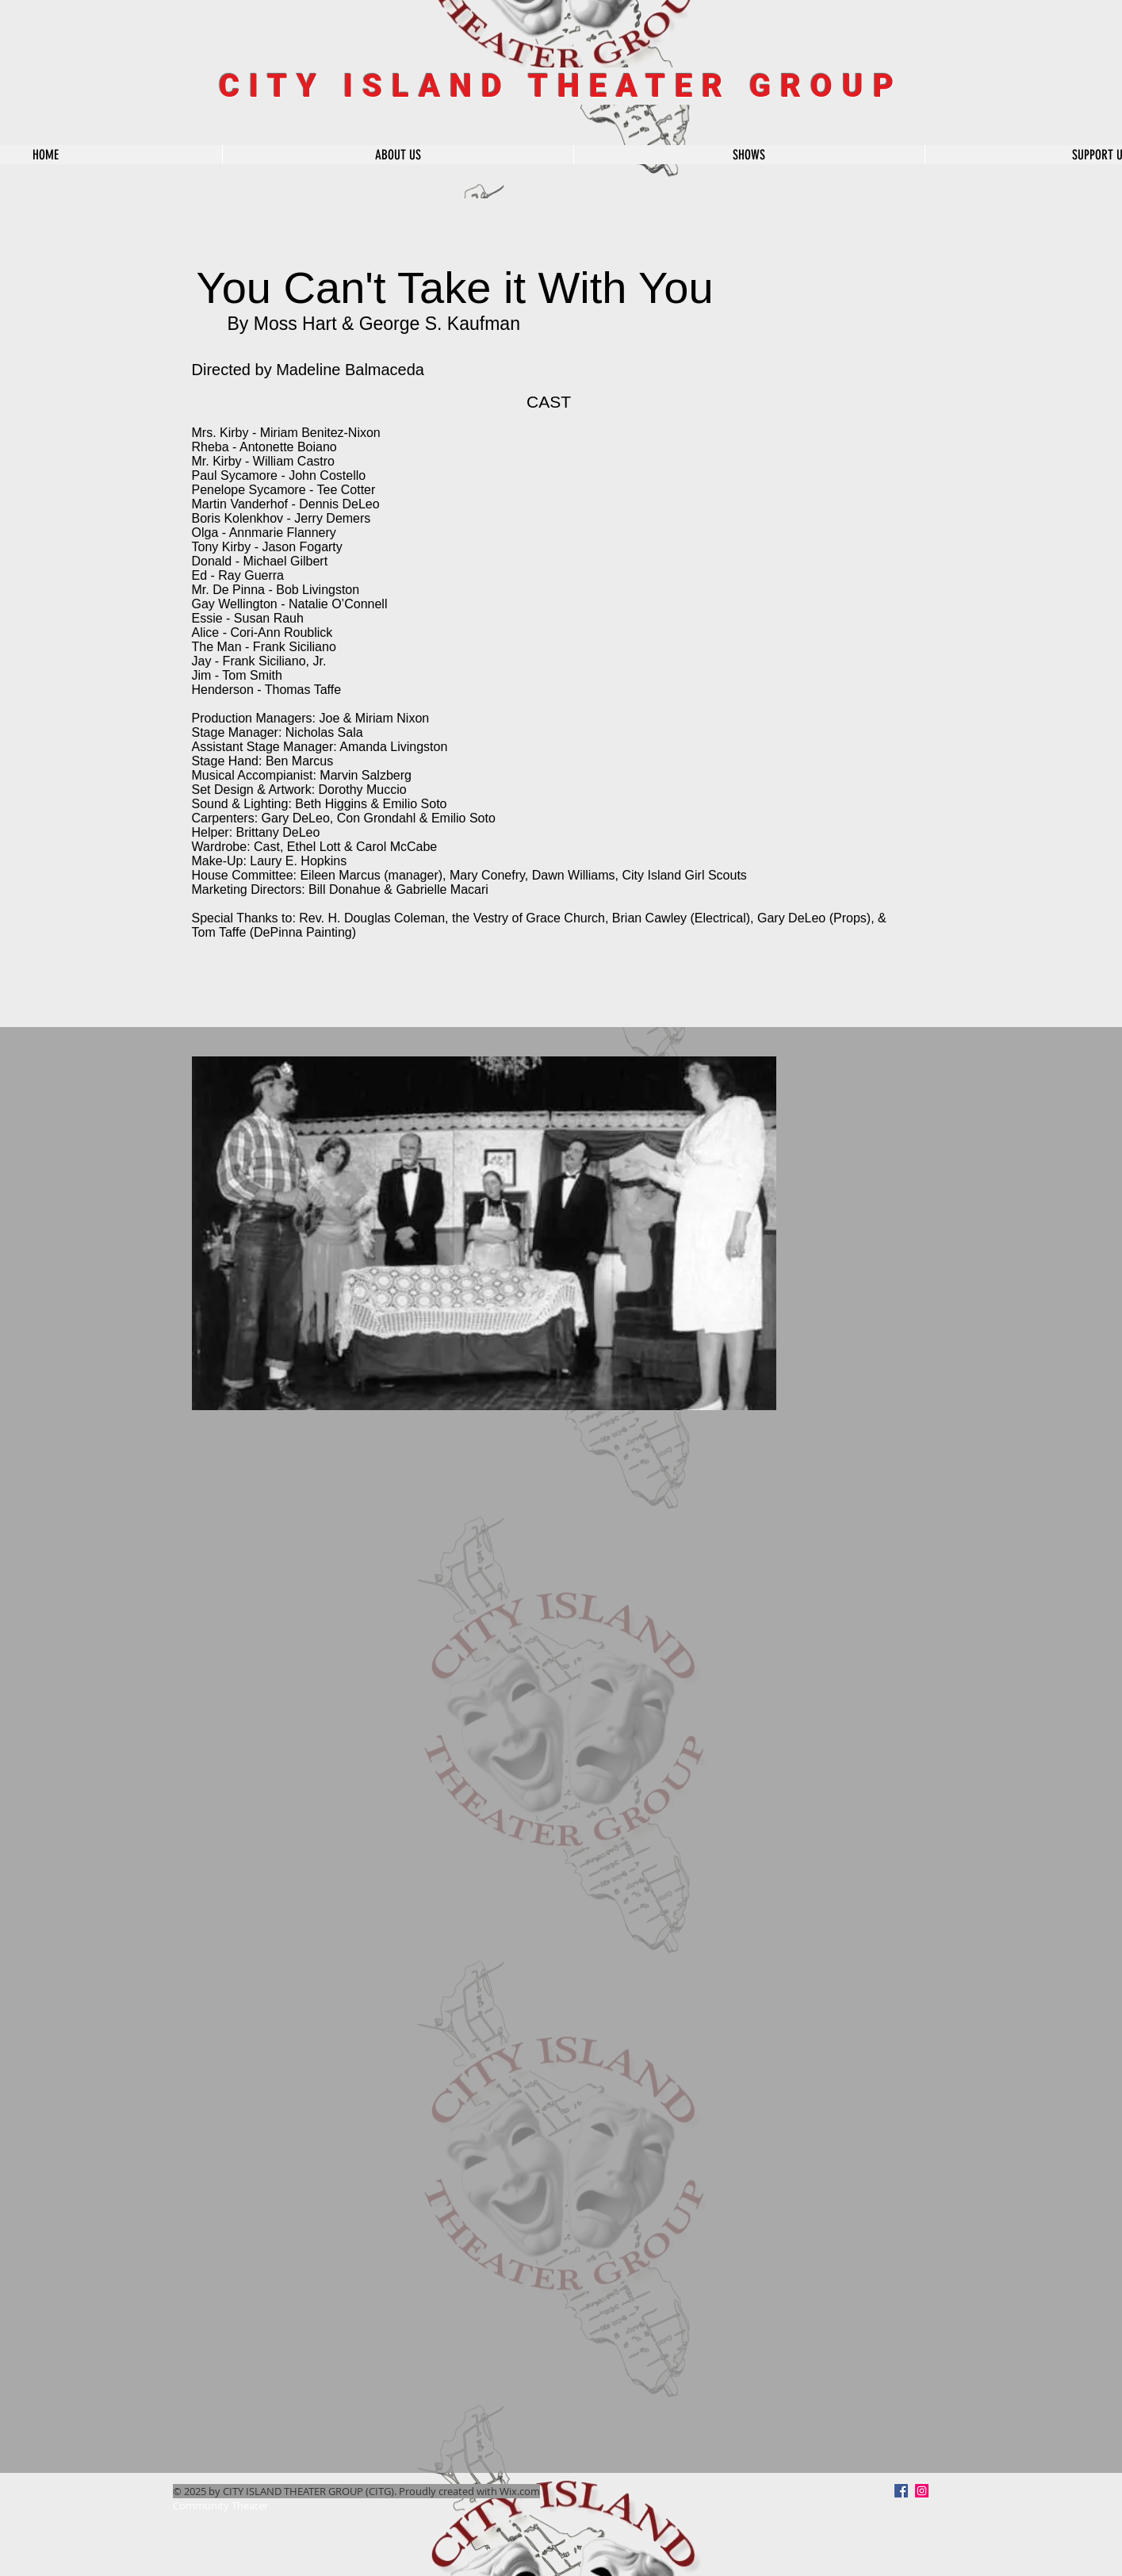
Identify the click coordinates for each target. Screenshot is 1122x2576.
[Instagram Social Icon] (922, 2490)
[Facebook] (901, 2490)
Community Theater (220, 2505)
